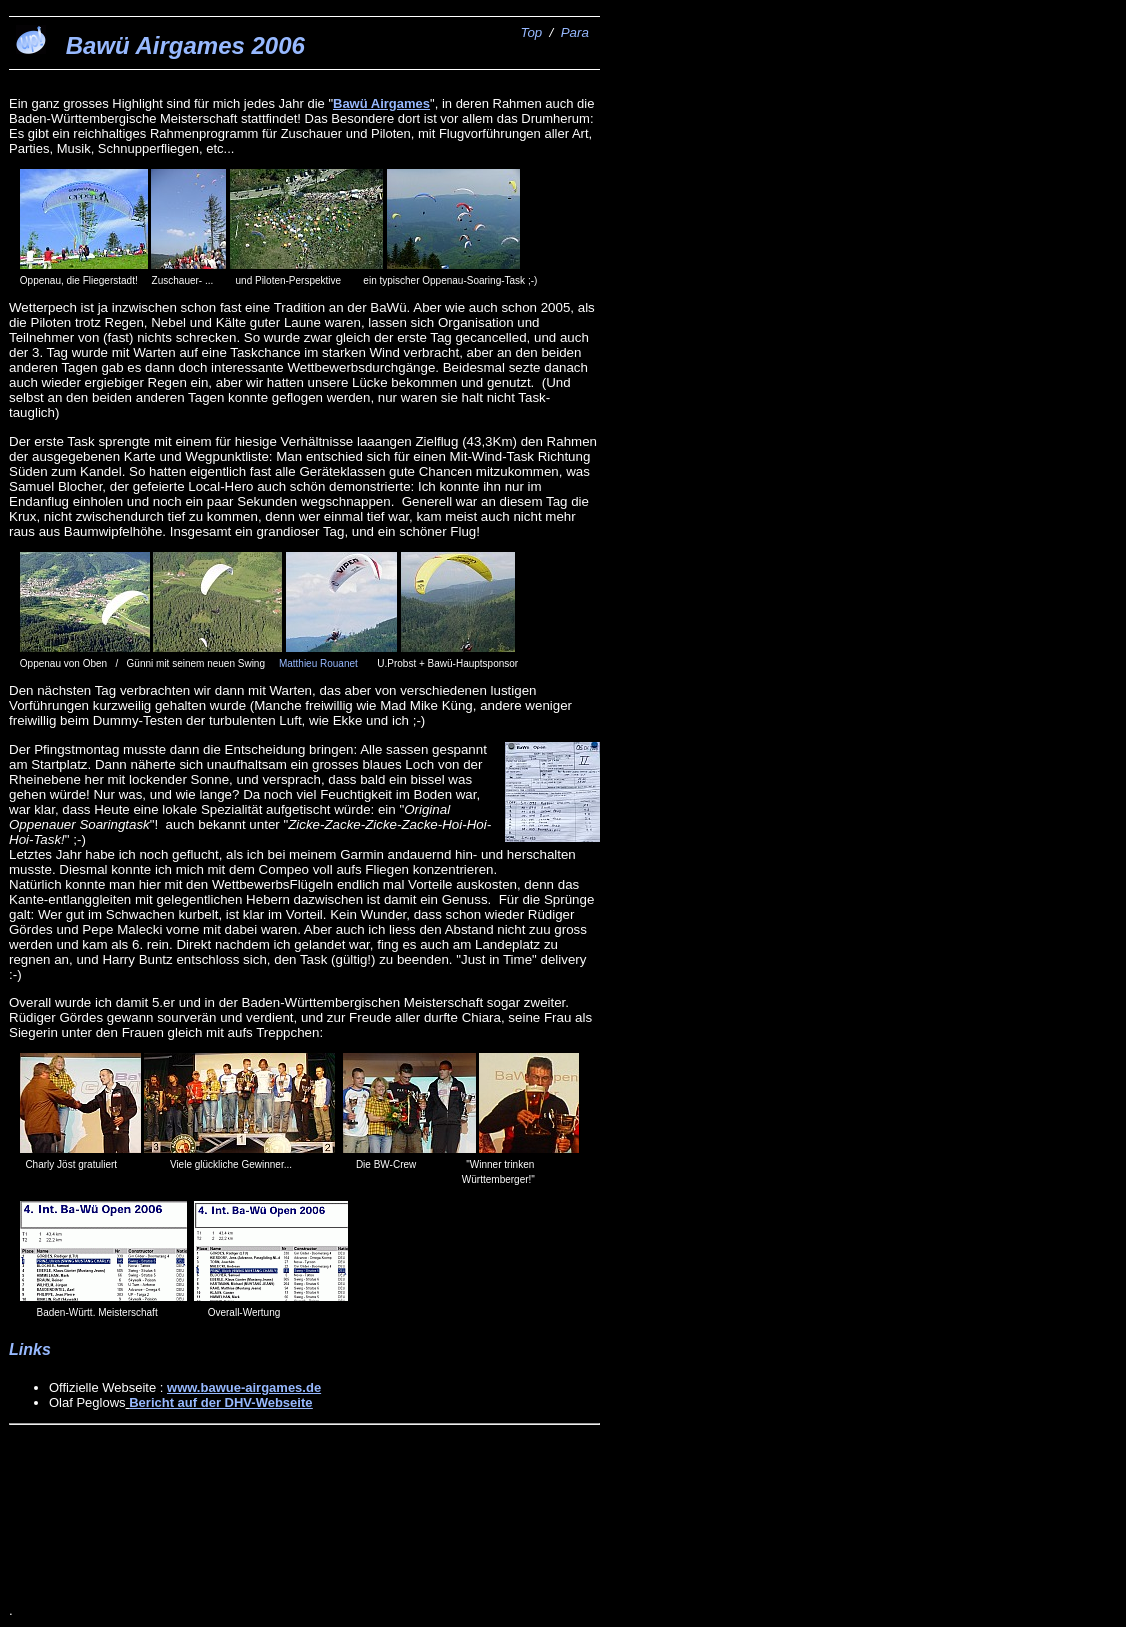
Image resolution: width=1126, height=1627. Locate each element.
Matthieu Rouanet (318, 663)
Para (575, 32)
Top (531, 32)
